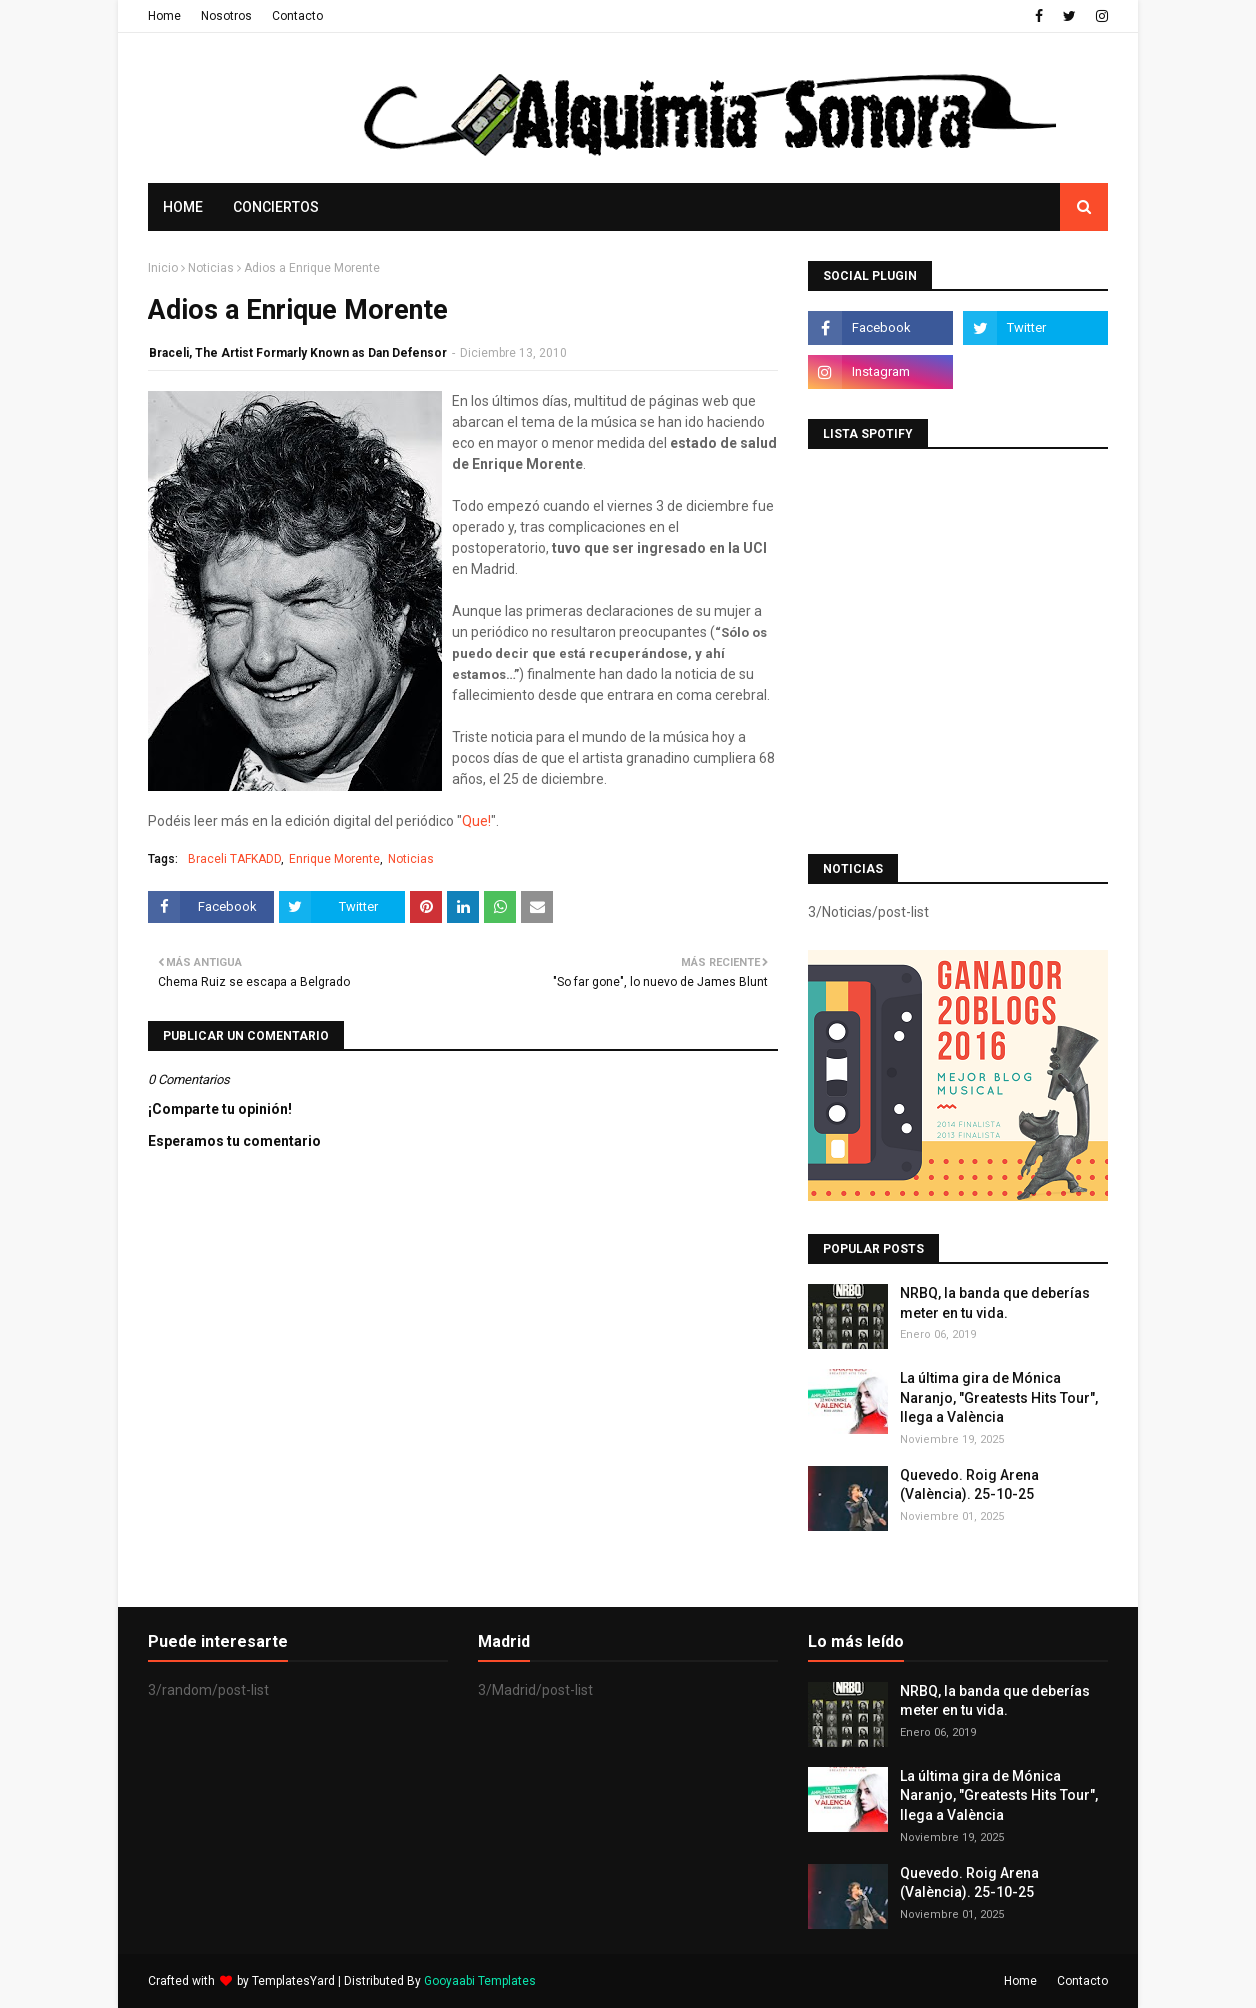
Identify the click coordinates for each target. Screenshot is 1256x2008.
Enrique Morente (334, 859)
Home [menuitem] (183, 207)
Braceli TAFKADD (234, 859)
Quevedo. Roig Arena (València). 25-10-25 (969, 1485)
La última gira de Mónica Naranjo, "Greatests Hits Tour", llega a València (999, 1397)
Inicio (163, 268)
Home (164, 16)
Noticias (211, 268)
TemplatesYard (293, 1981)
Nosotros (226, 16)
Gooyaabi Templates (480, 1981)
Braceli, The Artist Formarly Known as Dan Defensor (298, 353)
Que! (476, 821)
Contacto (297, 16)
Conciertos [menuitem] (276, 207)
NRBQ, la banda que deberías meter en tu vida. (995, 1303)
